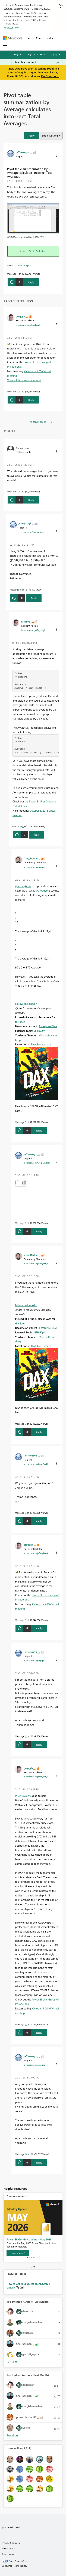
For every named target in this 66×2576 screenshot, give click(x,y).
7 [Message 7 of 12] (25, 1423)
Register (18, 54)
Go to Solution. (38, 251)
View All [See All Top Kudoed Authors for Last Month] (12, 2435)
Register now (11, 27)
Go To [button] (54, 54)
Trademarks (8, 2553)
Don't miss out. (50, 76)
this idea (20, 1022)
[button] (31, 135)
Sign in (31, 54)
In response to (28, 324)
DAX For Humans (41, 1044)
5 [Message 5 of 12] (25, 1122)
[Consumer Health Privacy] (33, 2566)
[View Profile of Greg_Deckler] (31, 858)
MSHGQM (39, 1031)
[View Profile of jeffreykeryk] (22, 152)
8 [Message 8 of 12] (25, 1512)
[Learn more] (18, 2253)
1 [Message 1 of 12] (17, 273)
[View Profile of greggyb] (20, 316)
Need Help (23, 265)
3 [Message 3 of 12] (20, 589)
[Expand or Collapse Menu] (5, 47)
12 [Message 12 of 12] (26, 2024)
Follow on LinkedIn (26, 1003)
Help (42, 54)
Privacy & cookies (11, 2542)
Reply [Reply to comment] (31, 399)
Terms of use (8, 2548)
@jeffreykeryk (23, 886)
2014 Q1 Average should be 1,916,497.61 (25, 237)
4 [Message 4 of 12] (23, 826)
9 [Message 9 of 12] (17, 391)
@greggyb (41, 890)
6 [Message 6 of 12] (25, 1222)
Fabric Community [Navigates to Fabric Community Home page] (39, 38)
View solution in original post (24, 380)
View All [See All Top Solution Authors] (12, 2362)
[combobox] (36, 62)
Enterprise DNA (48, 1026)
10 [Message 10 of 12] (26, 2154)
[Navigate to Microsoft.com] (12, 38)
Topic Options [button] (50, 135)
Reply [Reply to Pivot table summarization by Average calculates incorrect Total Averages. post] (31, 282)
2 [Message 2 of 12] (17, 491)
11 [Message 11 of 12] (26, 1736)
